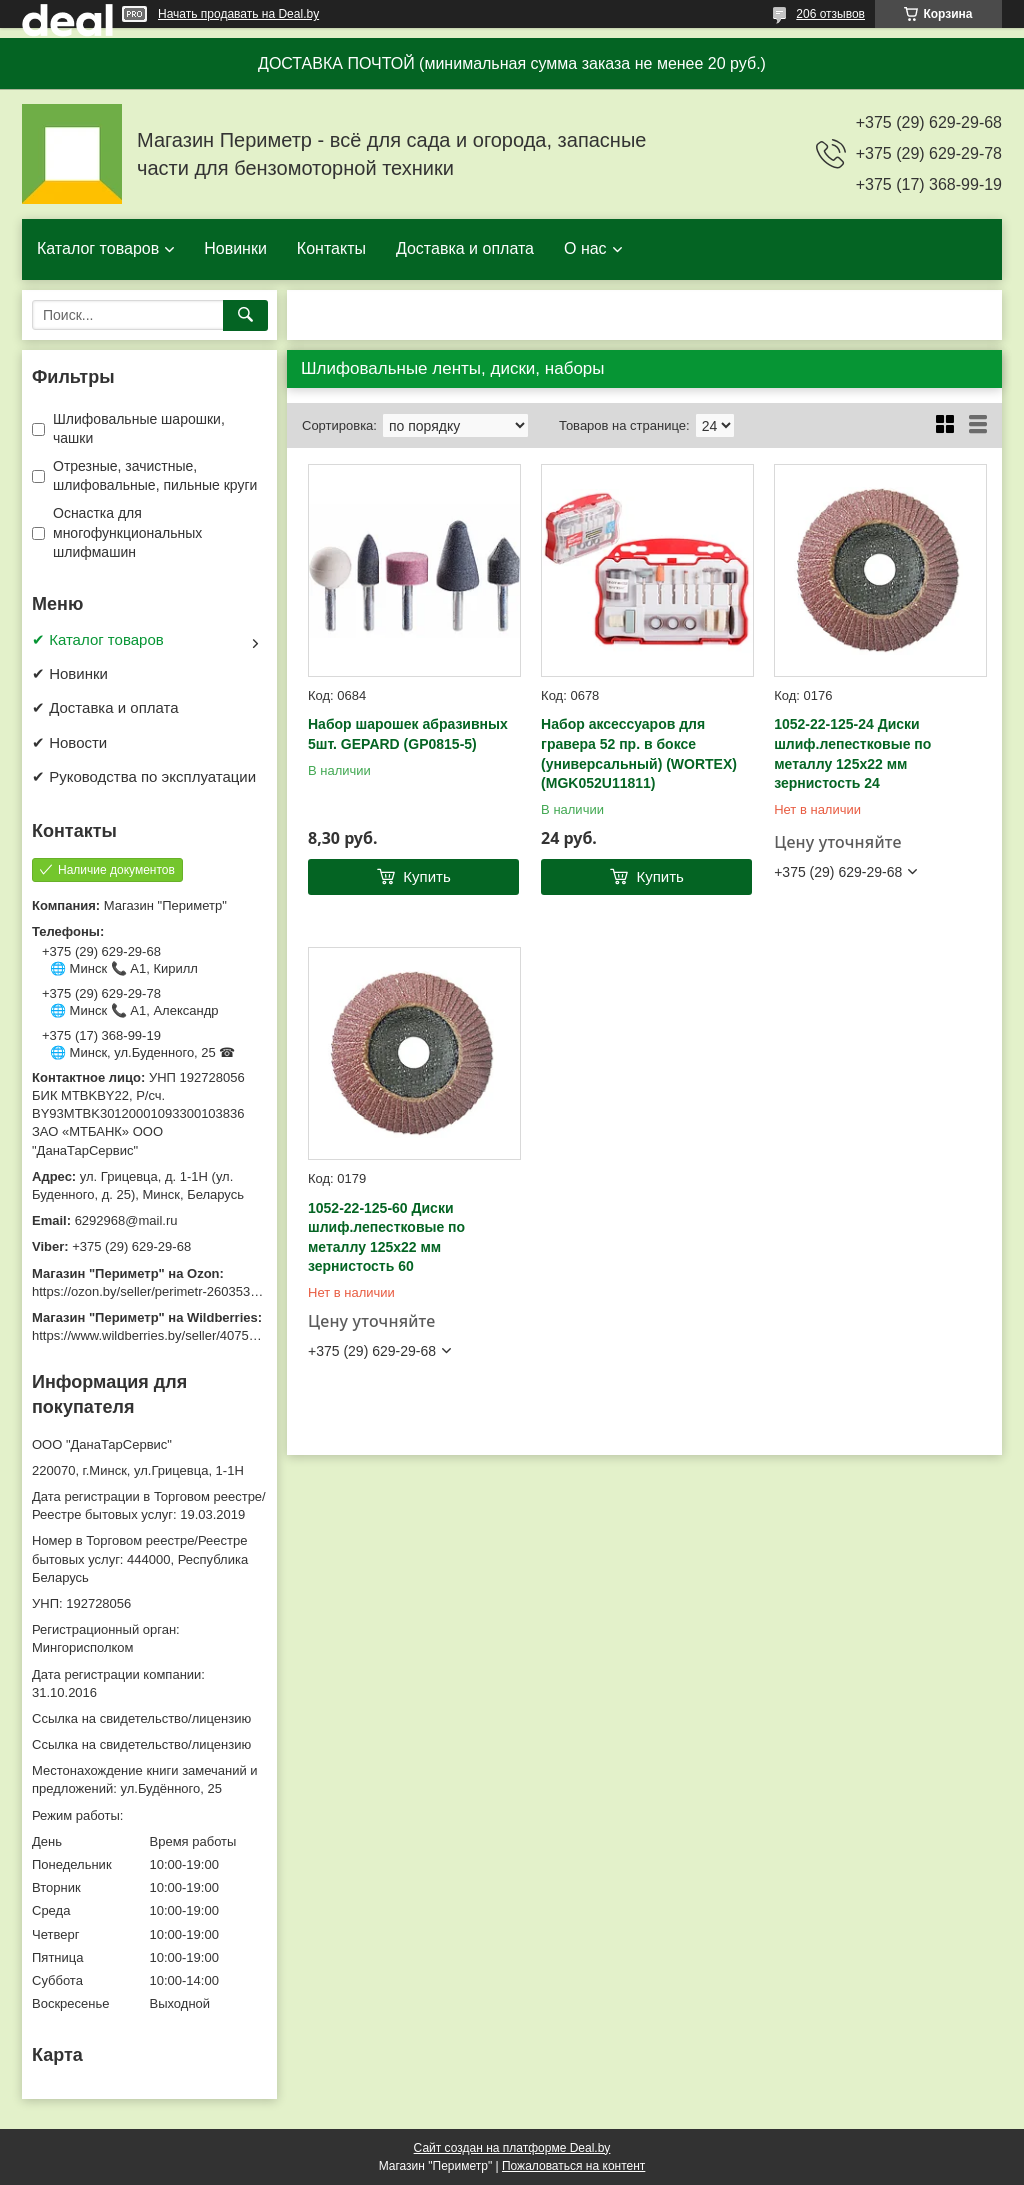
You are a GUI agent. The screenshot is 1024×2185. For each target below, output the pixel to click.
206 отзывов (830, 14)
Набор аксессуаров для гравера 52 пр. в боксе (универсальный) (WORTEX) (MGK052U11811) (639, 753)
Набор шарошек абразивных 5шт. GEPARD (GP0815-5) (408, 734)
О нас (585, 248)
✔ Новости (69, 742)
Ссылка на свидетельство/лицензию (141, 1718)
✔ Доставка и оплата (105, 707)
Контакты (331, 248)
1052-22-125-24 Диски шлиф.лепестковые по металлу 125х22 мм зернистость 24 (852, 753)
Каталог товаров (98, 248)
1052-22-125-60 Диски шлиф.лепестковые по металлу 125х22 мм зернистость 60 (386, 1237)
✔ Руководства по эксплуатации (144, 776)
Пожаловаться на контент (573, 2166)
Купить (426, 876)
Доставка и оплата (465, 248)
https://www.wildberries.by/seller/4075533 (151, 1335)
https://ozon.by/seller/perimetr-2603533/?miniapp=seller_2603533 (221, 1291)
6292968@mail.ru (126, 1220)
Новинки (235, 248)
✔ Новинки (70, 673)
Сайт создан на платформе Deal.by (512, 2148)
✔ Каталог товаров (98, 639)
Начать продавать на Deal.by (238, 14)
